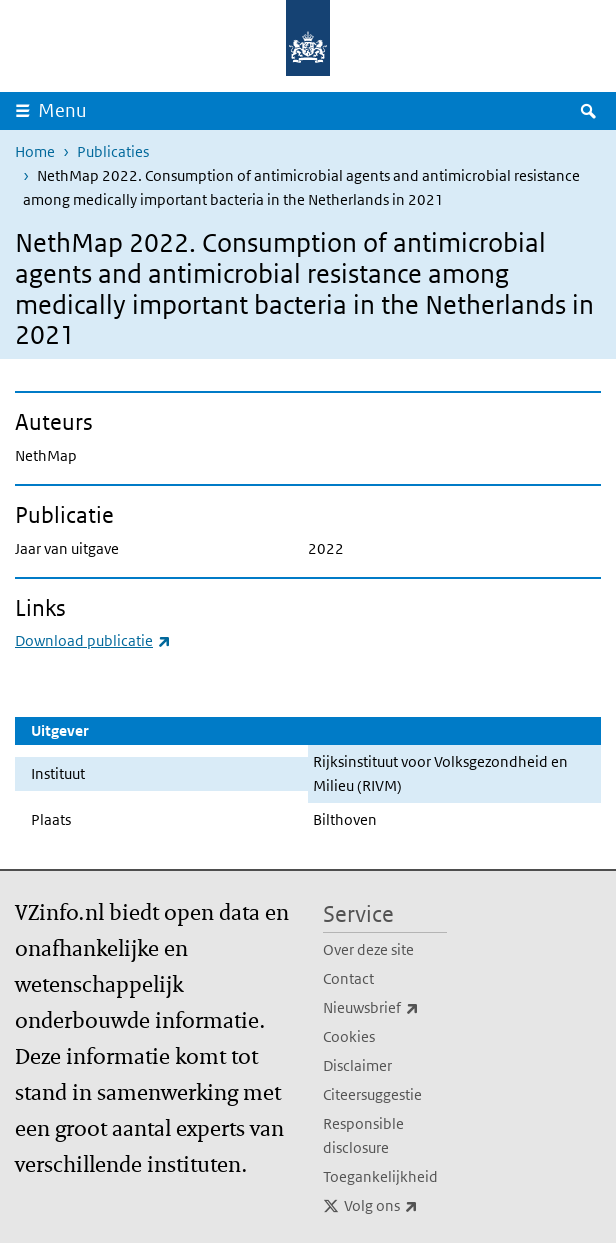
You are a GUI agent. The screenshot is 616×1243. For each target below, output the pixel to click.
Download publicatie (93, 640)
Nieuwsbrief (385, 1008)
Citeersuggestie (372, 1094)
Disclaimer (357, 1065)
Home (35, 151)
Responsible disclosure (363, 1135)
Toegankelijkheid (380, 1176)
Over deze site (368, 949)
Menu (62, 110)
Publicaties (113, 151)
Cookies (349, 1036)
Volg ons (395, 1206)
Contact (348, 978)
